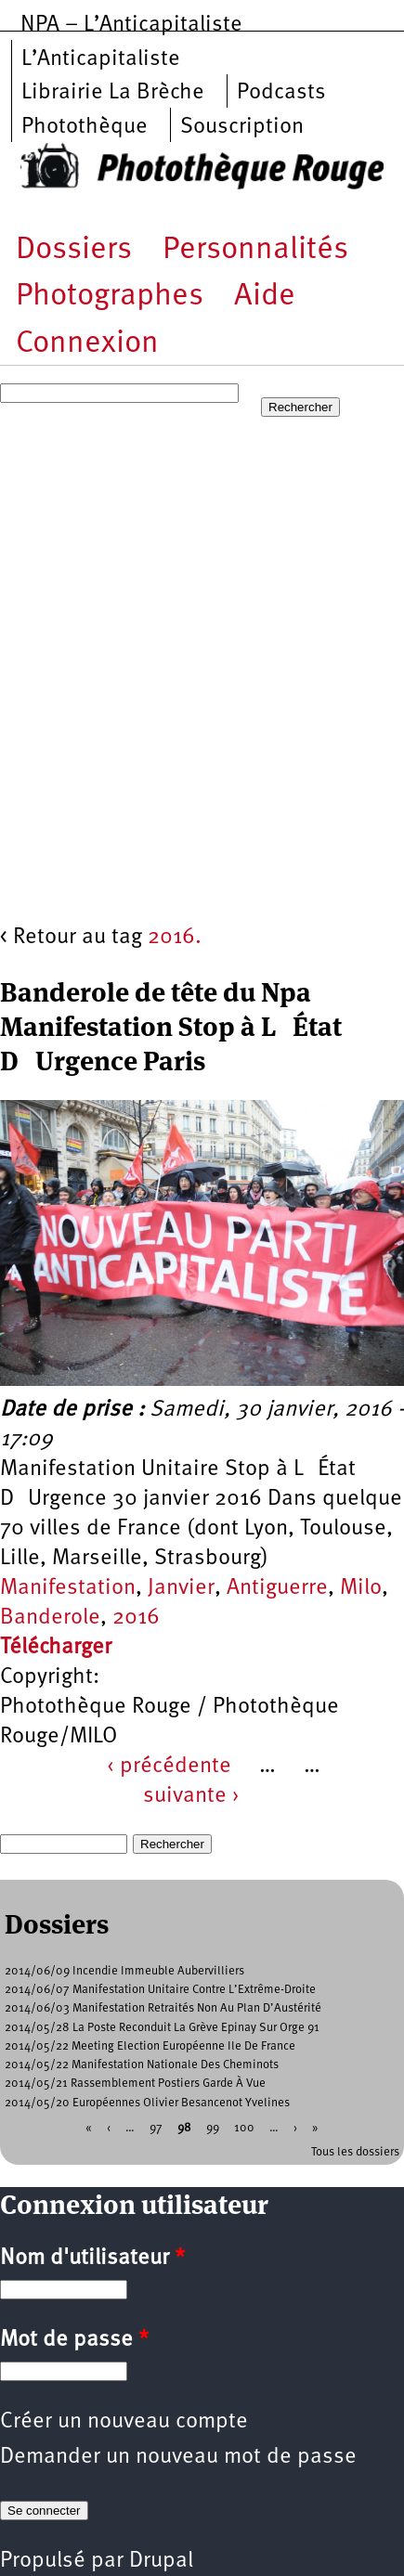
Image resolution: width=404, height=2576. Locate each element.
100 (244, 2127)
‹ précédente (169, 1766)
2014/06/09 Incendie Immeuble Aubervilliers (124, 1971)
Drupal (161, 2561)
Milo (361, 1588)
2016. (175, 937)
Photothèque (84, 127)
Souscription (242, 127)
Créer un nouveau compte (124, 2422)
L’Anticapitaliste (100, 59)
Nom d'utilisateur (92, 2258)
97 (156, 2127)
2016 (136, 1618)
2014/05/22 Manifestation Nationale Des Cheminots (142, 2065)
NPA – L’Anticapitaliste (131, 25)
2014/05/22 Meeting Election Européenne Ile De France (150, 2046)
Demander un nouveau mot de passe (178, 2457)
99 (212, 2127)
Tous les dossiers (355, 2152)
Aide (264, 296)
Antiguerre (277, 1588)
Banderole (50, 1618)
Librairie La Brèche (112, 93)
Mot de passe (74, 2340)
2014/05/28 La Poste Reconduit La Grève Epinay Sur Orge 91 (162, 2028)
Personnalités (255, 250)
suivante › (191, 1796)
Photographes (109, 296)
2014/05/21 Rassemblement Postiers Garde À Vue (135, 2084)
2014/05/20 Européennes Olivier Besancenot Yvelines (147, 2103)
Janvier (181, 1588)
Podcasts (281, 93)
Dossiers (74, 250)
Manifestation (68, 1588)
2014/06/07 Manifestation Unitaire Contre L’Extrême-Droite (160, 1990)
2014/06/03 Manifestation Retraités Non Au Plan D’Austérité (163, 2008)
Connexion (87, 344)
